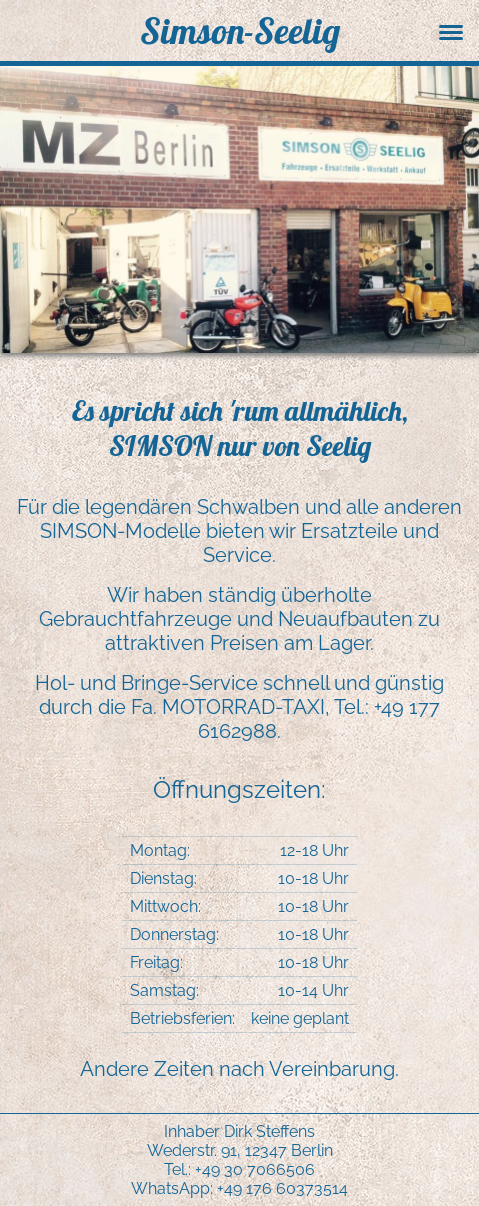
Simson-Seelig (240, 30)
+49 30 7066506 (255, 1169)
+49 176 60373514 (282, 1188)
